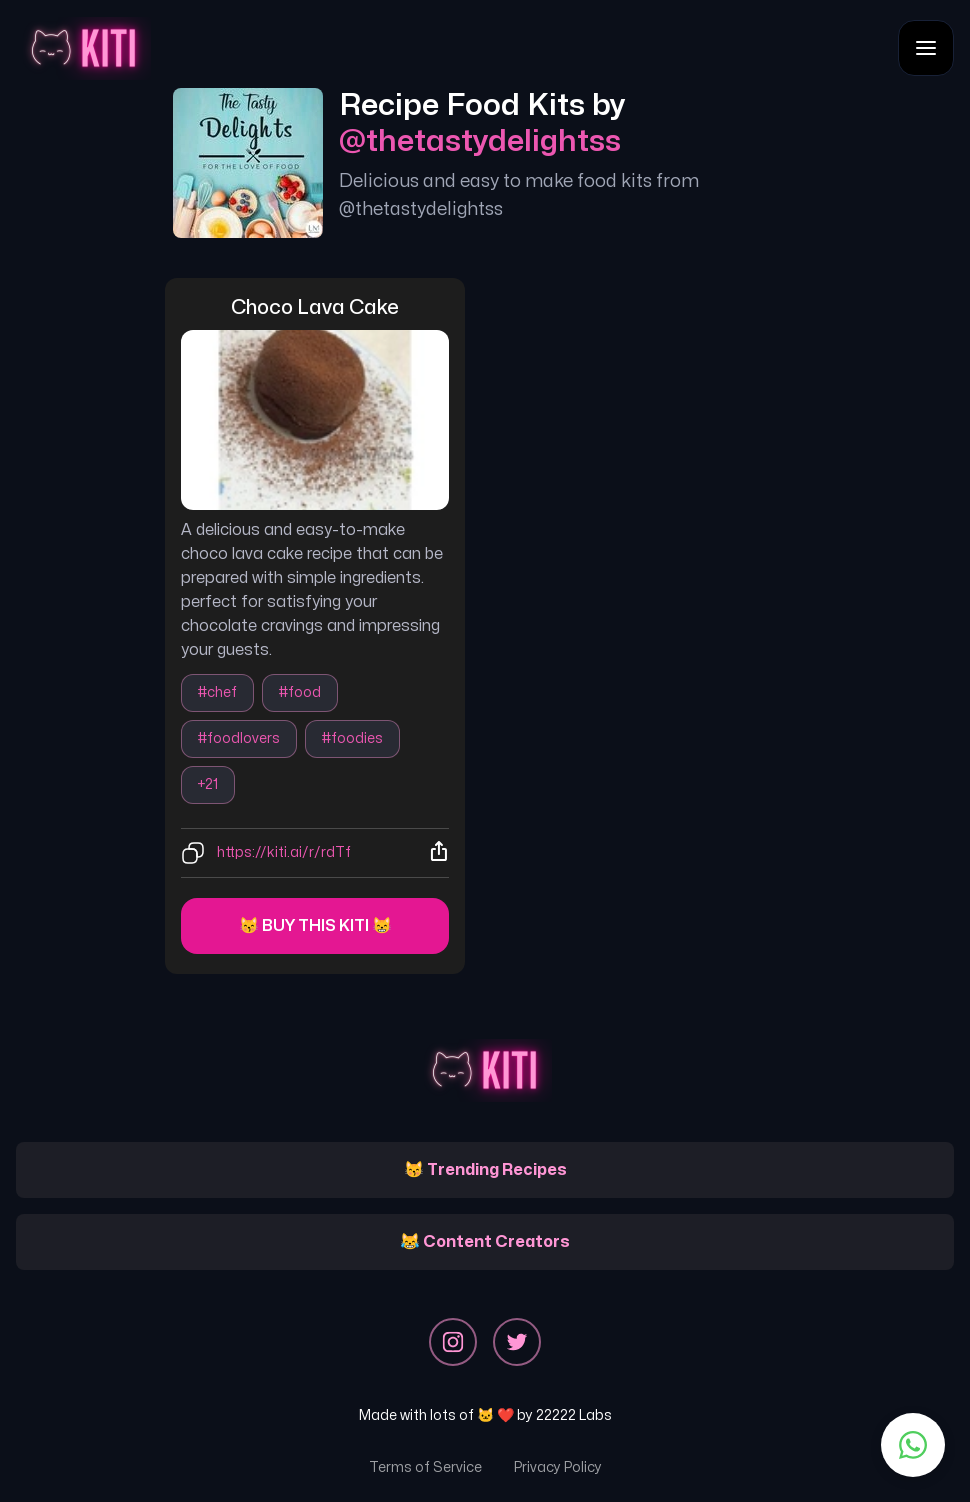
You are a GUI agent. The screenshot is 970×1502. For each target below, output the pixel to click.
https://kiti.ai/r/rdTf (284, 852)
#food (300, 692)
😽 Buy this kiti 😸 (315, 926)
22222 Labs (574, 1415)
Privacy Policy (558, 1467)
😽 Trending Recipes (485, 1170)
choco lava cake (315, 307)
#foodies (352, 738)
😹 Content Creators (485, 1242)
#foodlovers (239, 738)
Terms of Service (425, 1467)
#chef (217, 692)
